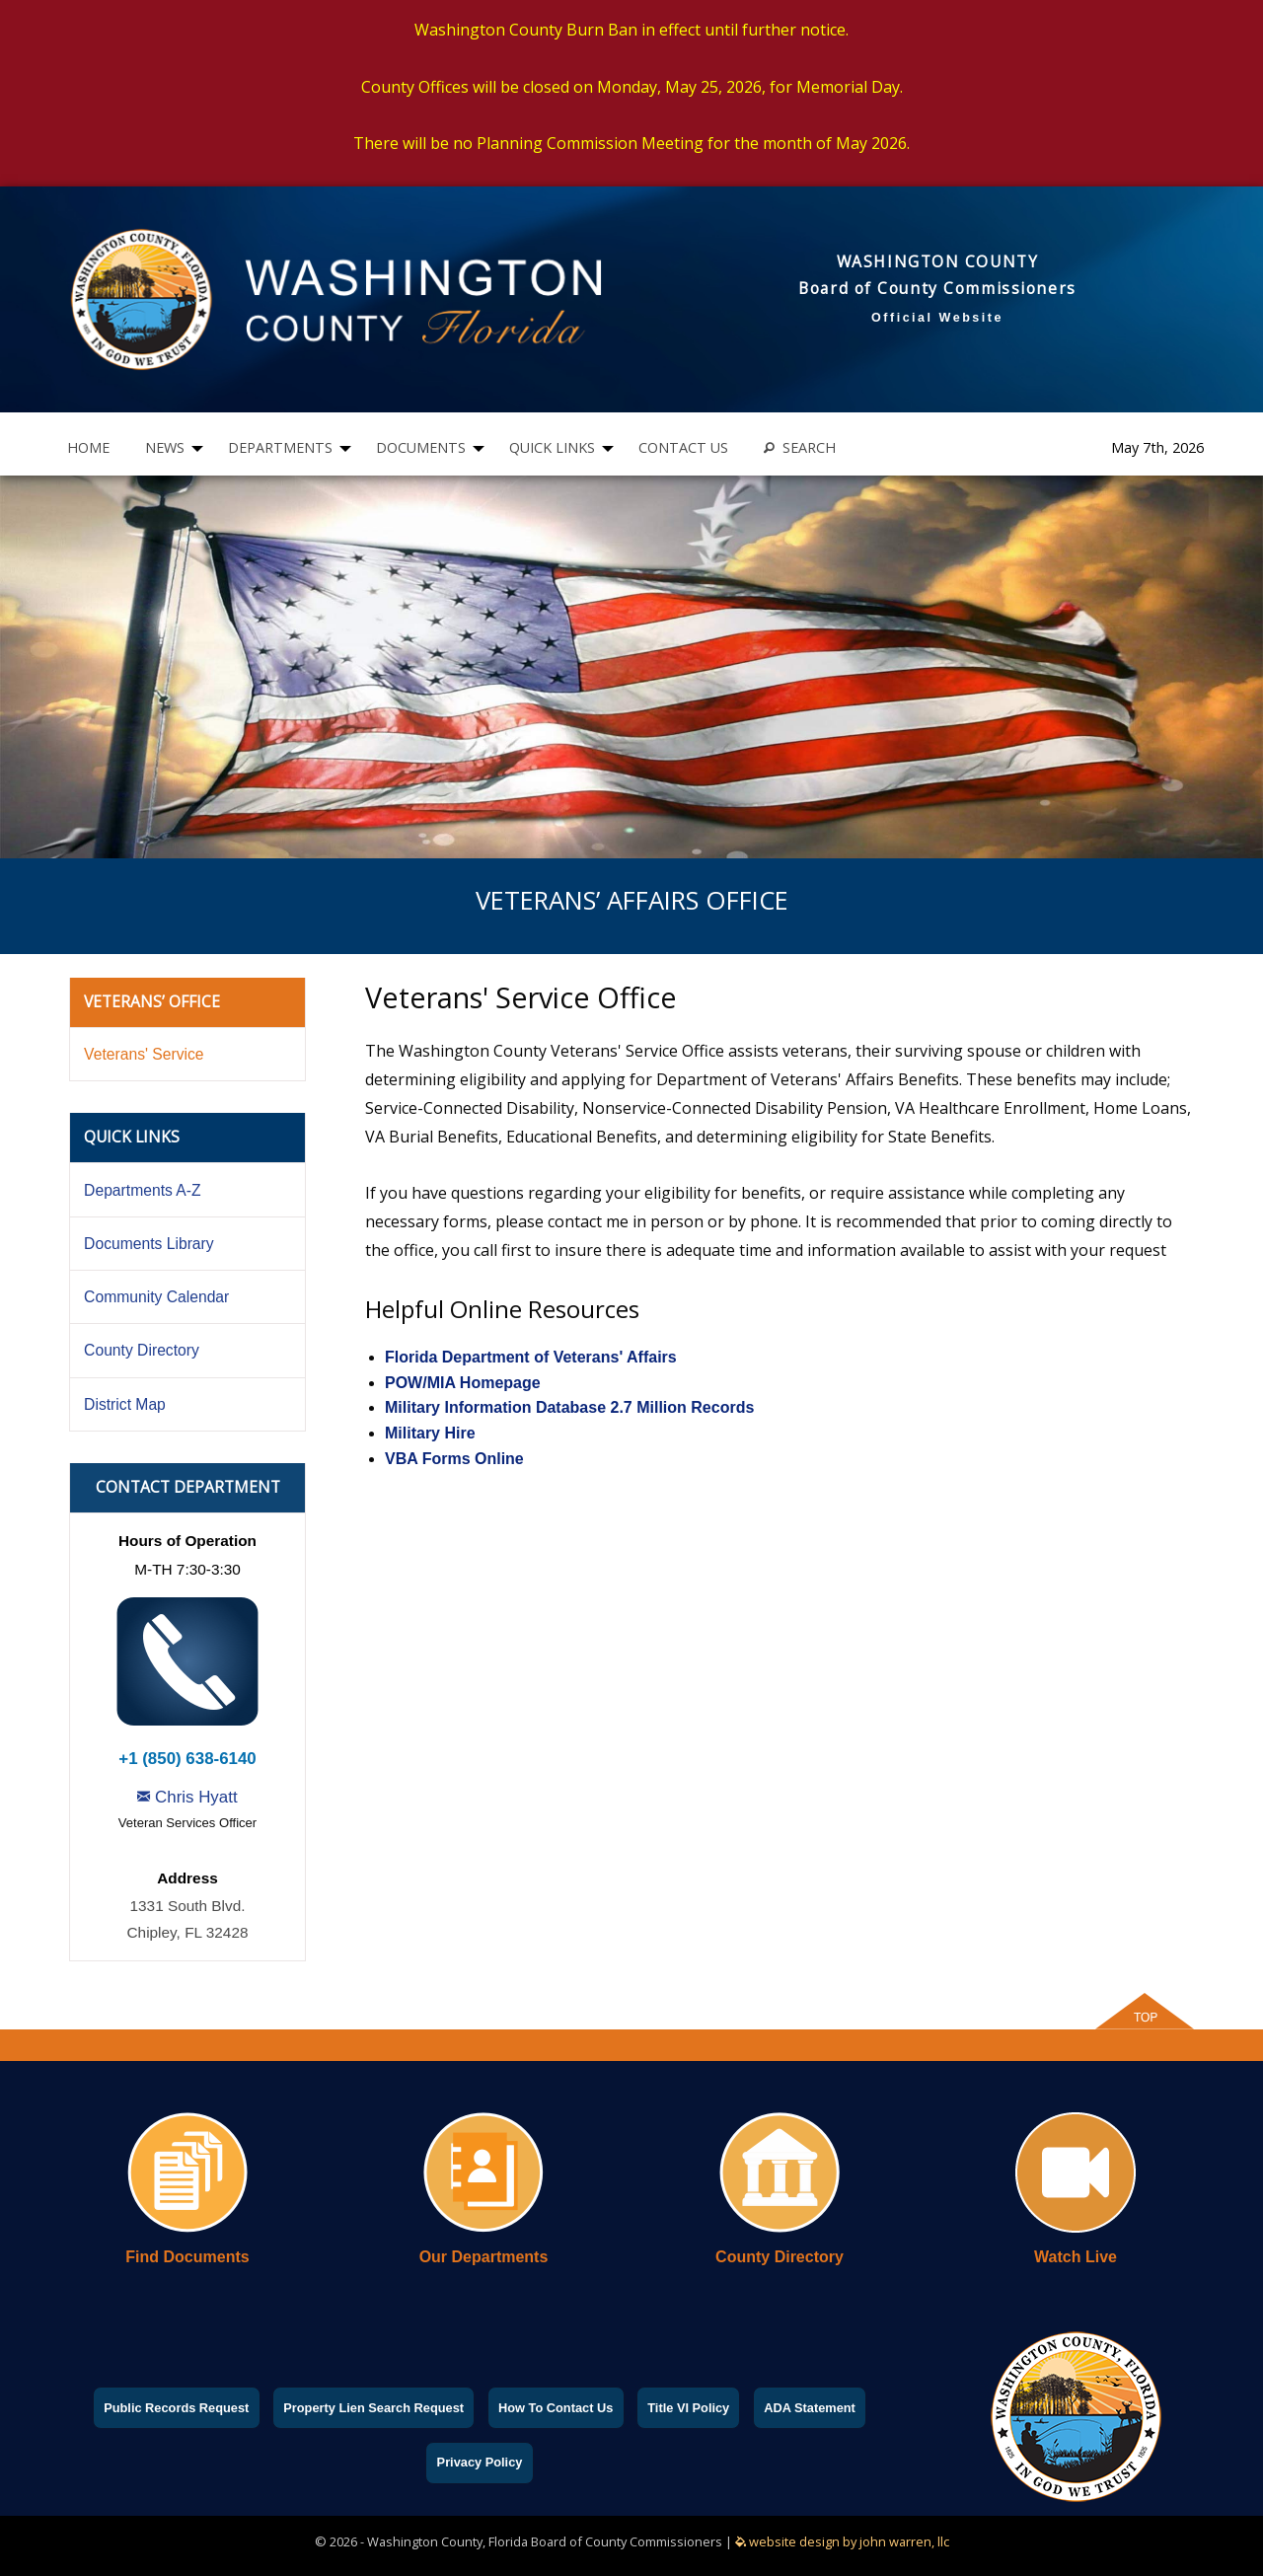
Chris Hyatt (187, 1797)
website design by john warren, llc (842, 2541)
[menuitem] (88, 448)
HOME (88, 447)
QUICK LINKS (552, 447)
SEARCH (800, 447)
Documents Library (149, 1243)
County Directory (141, 1350)
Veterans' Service (143, 1054)
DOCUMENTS (421, 447)
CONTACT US (683, 447)
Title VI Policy (688, 2407)
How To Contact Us (555, 2407)
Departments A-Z (142, 1190)
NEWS (165, 447)
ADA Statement (809, 2407)
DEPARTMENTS (280, 447)
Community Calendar (156, 1296)
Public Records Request (176, 2407)
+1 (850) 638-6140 (187, 1758)
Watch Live (1075, 2256)
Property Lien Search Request (373, 2407)
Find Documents (187, 2256)
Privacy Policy (480, 2462)
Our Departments (484, 2256)
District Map (125, 1404)
